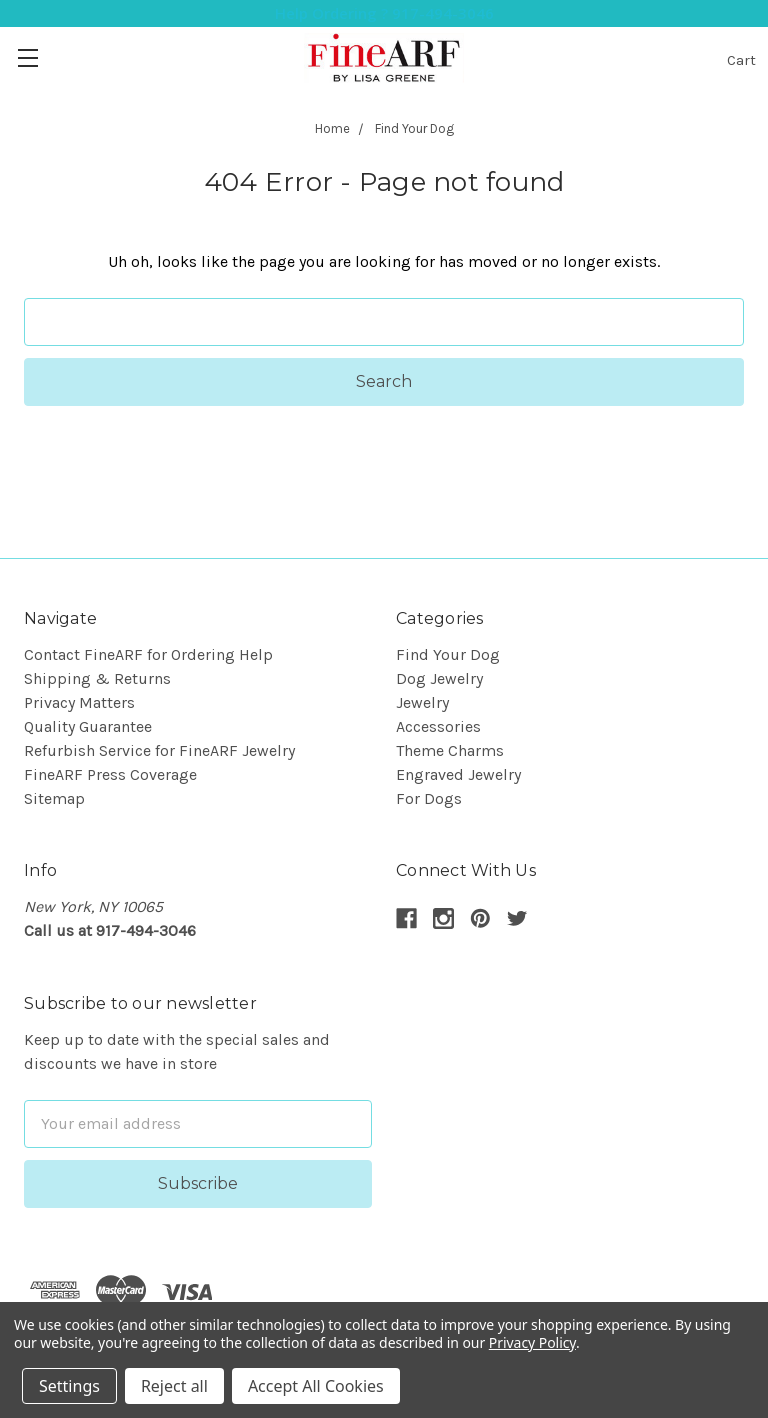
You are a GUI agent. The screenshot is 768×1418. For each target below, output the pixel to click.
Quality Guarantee (88, 726)
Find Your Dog (448, 654)
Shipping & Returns (97, 678)
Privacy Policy (532, 1342)
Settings (69, 1386)
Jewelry (422, 702)
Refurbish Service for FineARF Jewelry (159, 750)
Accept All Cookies (316, 1386)
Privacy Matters (79, 702)
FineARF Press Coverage (110, 774)
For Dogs (429, 798)
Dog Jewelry (439, 678)
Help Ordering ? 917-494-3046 (384, 13)
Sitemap (54, 798)
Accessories (438, 726)
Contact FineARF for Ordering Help (148, 654)
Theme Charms (450, 750)
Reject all (174, 1386)
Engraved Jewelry (458, 774)
